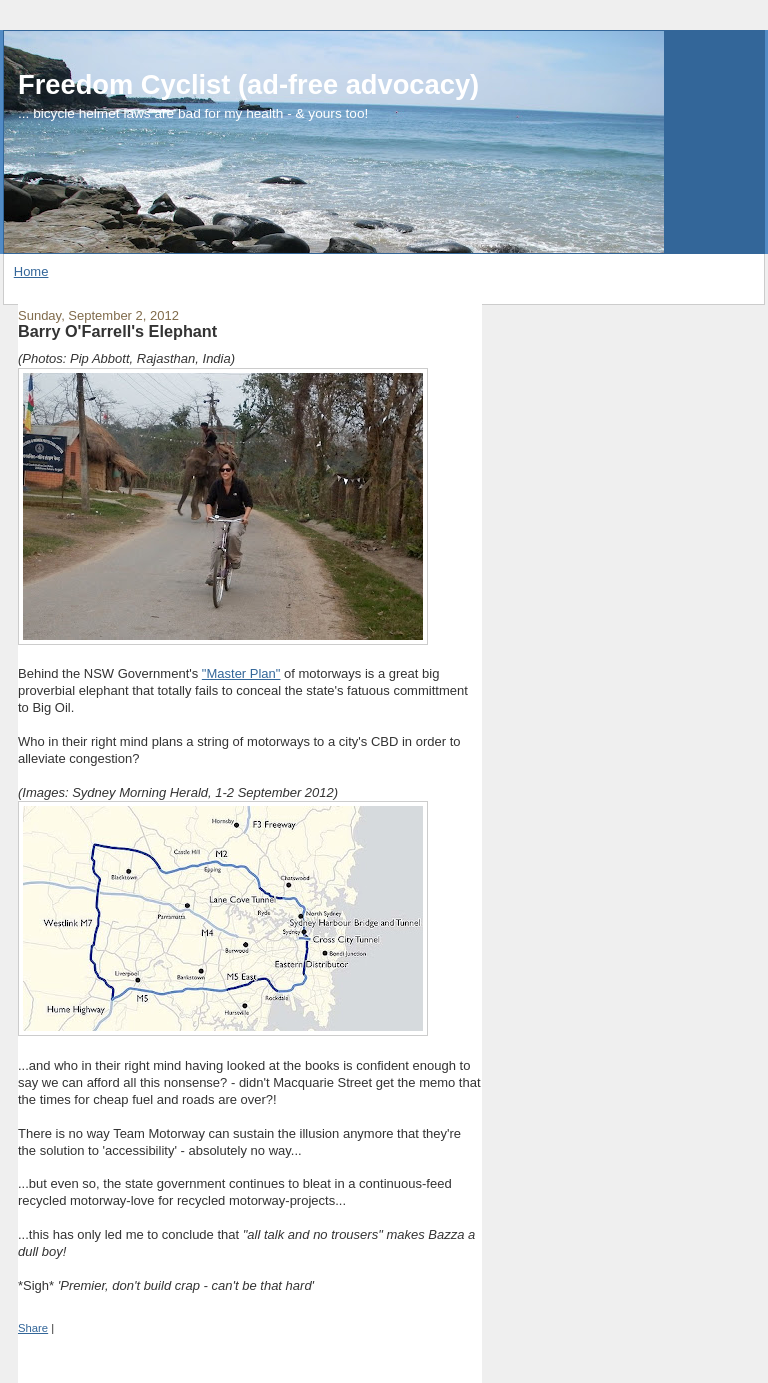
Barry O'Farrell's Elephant (117, 331)
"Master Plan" (241, 673)
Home (31, 271)
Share (33, 1328)
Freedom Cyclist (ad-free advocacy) (248, 84)
